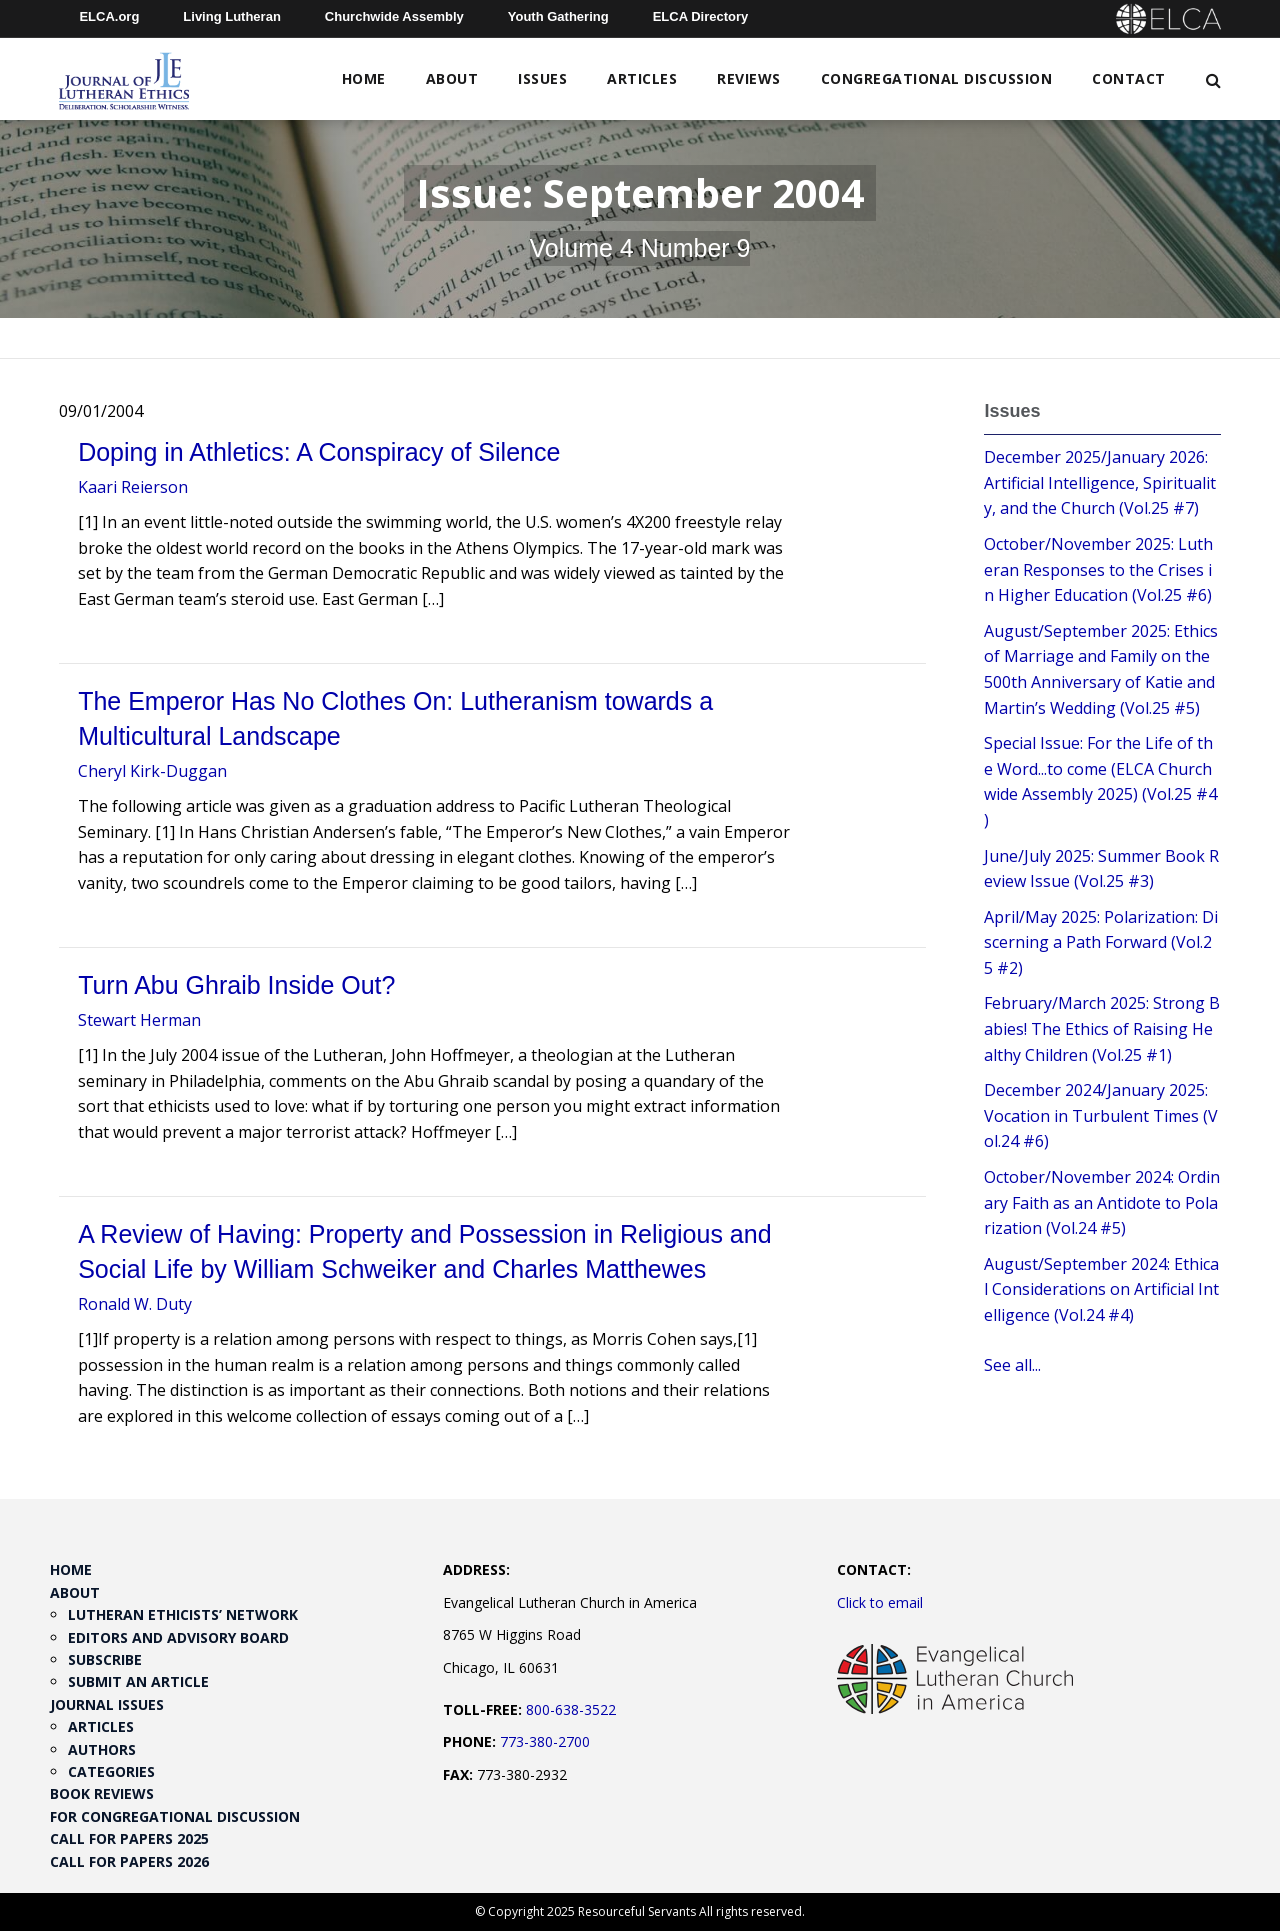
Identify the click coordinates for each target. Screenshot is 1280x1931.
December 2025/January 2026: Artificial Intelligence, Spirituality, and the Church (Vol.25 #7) (1100, 482)
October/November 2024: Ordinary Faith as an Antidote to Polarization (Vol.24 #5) (1102, 1202)
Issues (542, 78)
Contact (1129, 78)
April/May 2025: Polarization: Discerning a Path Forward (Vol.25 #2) (1101, 942)
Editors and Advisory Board (178, 1637)
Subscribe (105, 1659)
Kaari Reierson (133, 487)
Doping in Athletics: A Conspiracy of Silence (319, 452)
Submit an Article (138, 1681)
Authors (102, 1749)
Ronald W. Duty (135, 1304)
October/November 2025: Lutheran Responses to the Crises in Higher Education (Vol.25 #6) (1098, 569)
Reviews (749, 78)
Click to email (880, 1602)
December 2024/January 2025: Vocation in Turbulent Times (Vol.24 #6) (1101, 1115)
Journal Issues (107, 1704)
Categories (111, 1771)
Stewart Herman (139, 1020)
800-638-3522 (571, 1709)
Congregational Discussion (937, 78)
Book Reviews (102, 1793)
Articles (642, 78)
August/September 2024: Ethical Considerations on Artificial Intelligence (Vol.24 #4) (1101, 1289)
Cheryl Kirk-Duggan (152, 771)
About (452, 78)
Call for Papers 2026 (129, 1861)
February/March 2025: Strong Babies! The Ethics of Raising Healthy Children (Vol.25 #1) (1102, 1028)
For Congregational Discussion (175, 1816)
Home (364, 78)
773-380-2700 (545, 1741)
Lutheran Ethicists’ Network (183, 1614)
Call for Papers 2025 (129, 1838)
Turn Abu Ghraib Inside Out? (236, 985)
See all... (1012, 1365)
